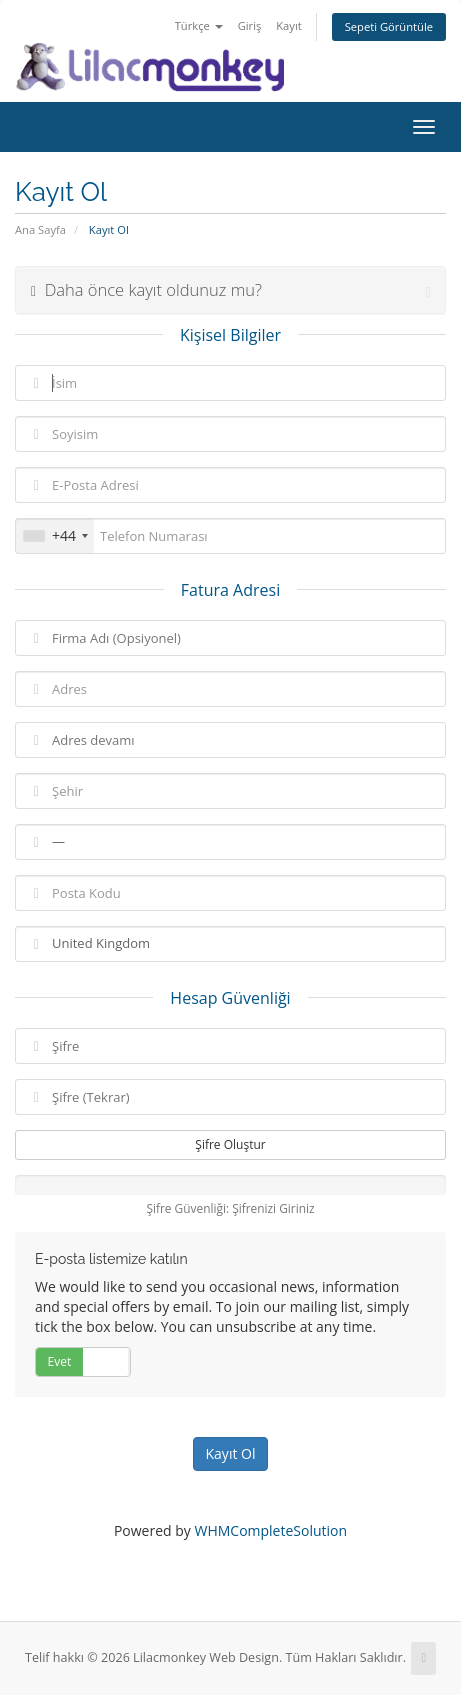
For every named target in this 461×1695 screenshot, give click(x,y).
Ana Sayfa (40, 229)
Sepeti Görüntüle (389, 26)
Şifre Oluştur (230, 1144)
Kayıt (288, 25)
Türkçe (199, 25)
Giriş (250, 25)
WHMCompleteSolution (270, 1530)
